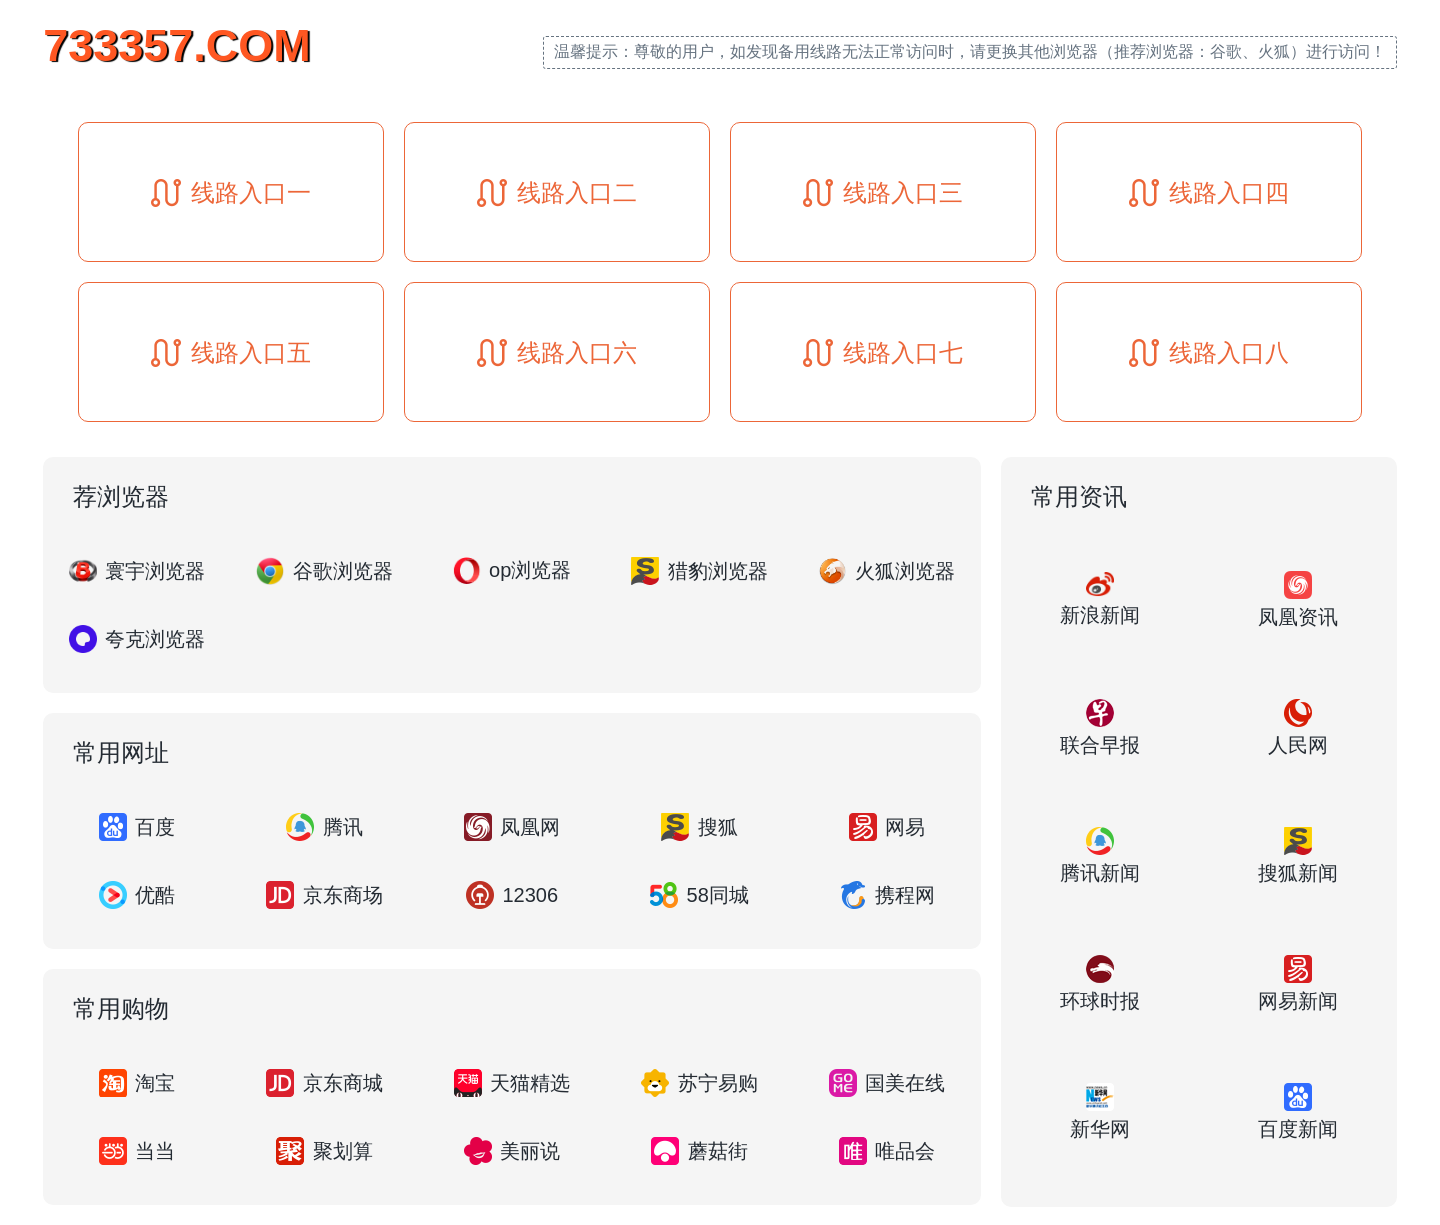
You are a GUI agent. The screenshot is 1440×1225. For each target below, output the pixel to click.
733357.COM (177, 45)
